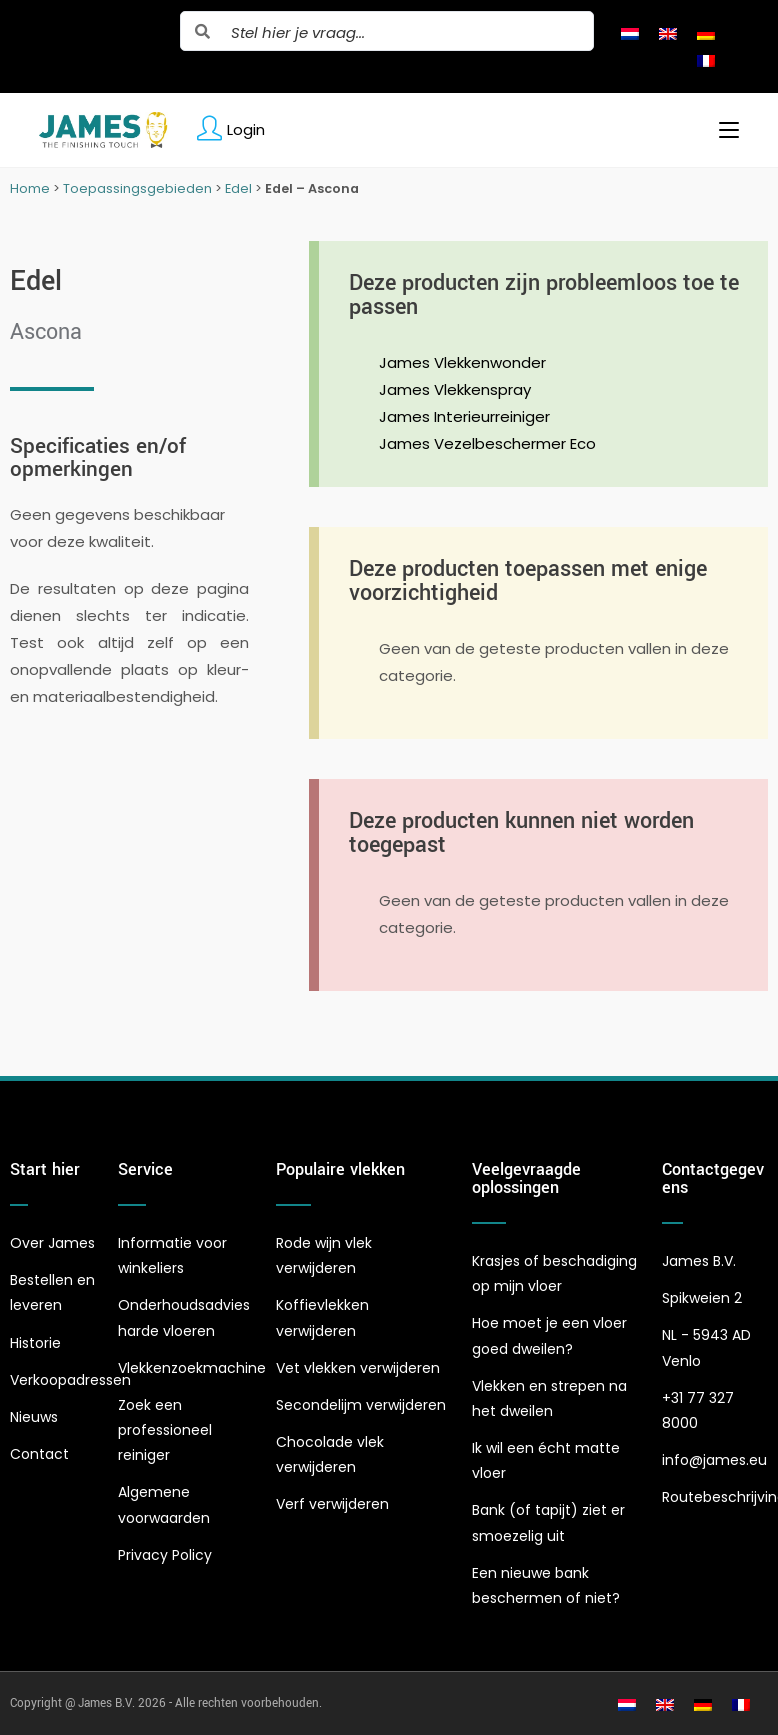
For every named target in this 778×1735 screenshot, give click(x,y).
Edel (238, 188)
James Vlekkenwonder (462, 362)
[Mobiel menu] (721, 130)
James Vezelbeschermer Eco (487, 443)
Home (30, 188)
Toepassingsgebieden (137, 188)
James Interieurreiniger (464, 416)
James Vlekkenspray (455, 389)
